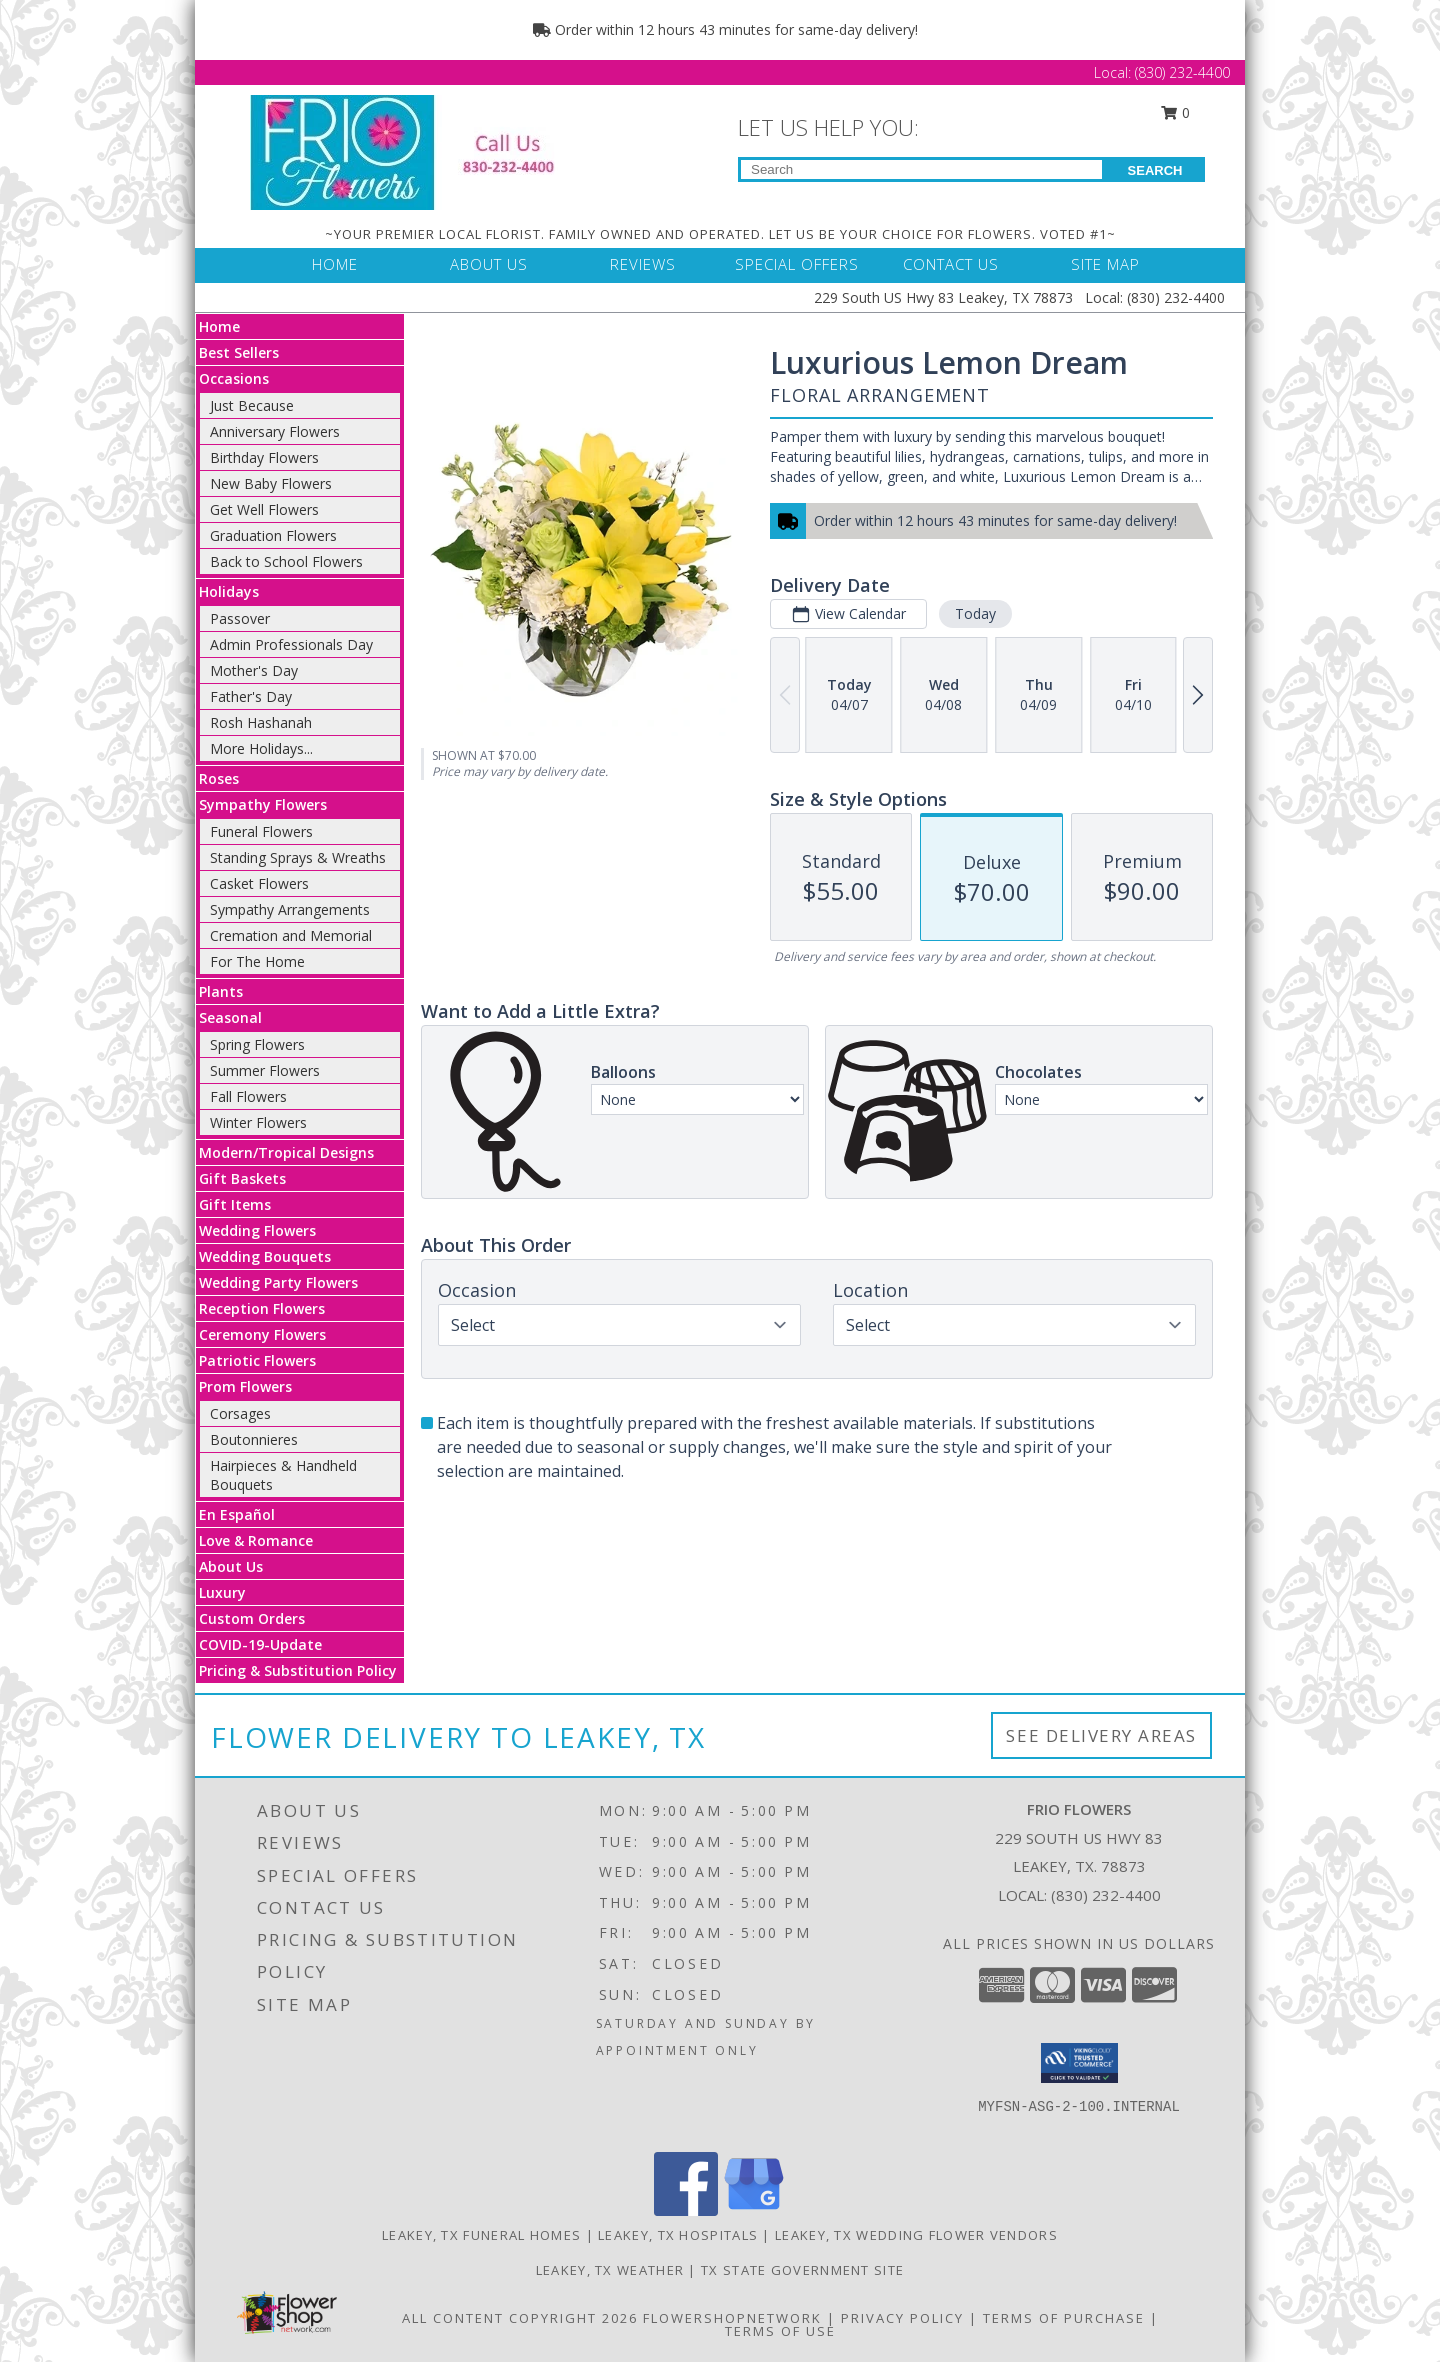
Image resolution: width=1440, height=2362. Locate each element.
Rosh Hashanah (261, 722)
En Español (237, 1514)
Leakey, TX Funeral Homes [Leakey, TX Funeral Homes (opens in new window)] (481, 2235)
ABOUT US (489, 264)
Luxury (222, 1592)
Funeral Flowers (261, 831)
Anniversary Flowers (275, 431)
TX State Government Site (802, 2270)
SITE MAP (1105, 264)
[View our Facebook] (686, 2210)
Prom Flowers (245, 1386)
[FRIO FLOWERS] (417, 150)
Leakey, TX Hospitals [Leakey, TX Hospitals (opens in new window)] (678, 2235)
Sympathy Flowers (263, 804)
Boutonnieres (254, 1439)
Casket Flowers (259, 883)
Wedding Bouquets (265, 1256)
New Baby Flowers (271, 483)
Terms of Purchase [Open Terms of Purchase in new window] (1064, 2318)
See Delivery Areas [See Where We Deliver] (1101, 1735)
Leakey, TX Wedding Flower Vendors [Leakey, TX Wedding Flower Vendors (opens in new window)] (916, 2235)
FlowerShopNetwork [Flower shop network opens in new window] (732, 2318)
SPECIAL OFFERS (797, 264)
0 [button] (1176, 112)
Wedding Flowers (257, 1230)
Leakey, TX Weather (610, 2270)
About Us (231, 1566)
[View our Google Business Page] (754, 2210)
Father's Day (251, 696)
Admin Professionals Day (291, 644)
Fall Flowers (248, 1096)
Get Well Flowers (264, 509)
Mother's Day (254, 670)
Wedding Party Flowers (278, 1282)
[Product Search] (921, 169)
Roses (219, 778)
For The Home (257, 961)
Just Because (252, 405)
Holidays (229, 591)
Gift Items (235, 1204)
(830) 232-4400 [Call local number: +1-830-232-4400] (1106, 1895)
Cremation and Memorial (291, 935)
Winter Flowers (258, 1122)
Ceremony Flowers (262, 1334)
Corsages (240, 1413)
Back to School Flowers (286, 561)
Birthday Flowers (264, 457)
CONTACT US (951, 264)
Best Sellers (239, 352)
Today (975, 613)
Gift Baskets (242, 1178)
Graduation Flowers (273, 535)
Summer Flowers (265, 1070)
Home (219, 326)
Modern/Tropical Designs (286, 1152)
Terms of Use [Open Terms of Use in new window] (780, 2331)
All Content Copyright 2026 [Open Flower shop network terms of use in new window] (520, 2318)
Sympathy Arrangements (290, 909)
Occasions (234, 378)
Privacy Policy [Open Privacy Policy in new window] (902, 2318)
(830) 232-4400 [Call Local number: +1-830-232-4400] (1182, 72)
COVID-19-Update (260, 1644)
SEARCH (1155, 170)
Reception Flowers (262, 1308)
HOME (335, 264)
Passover (240, 618)
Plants (221, 991)
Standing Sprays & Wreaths (298, 857)
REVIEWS (643, 264)
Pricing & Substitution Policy (298, 1670)
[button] (1079, 2063)
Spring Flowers (257, 1044)
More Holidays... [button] (261, 748)
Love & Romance (256, 1540)
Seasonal (230, 1017)
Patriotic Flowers (257, 1360)
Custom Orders (252, 1618)
